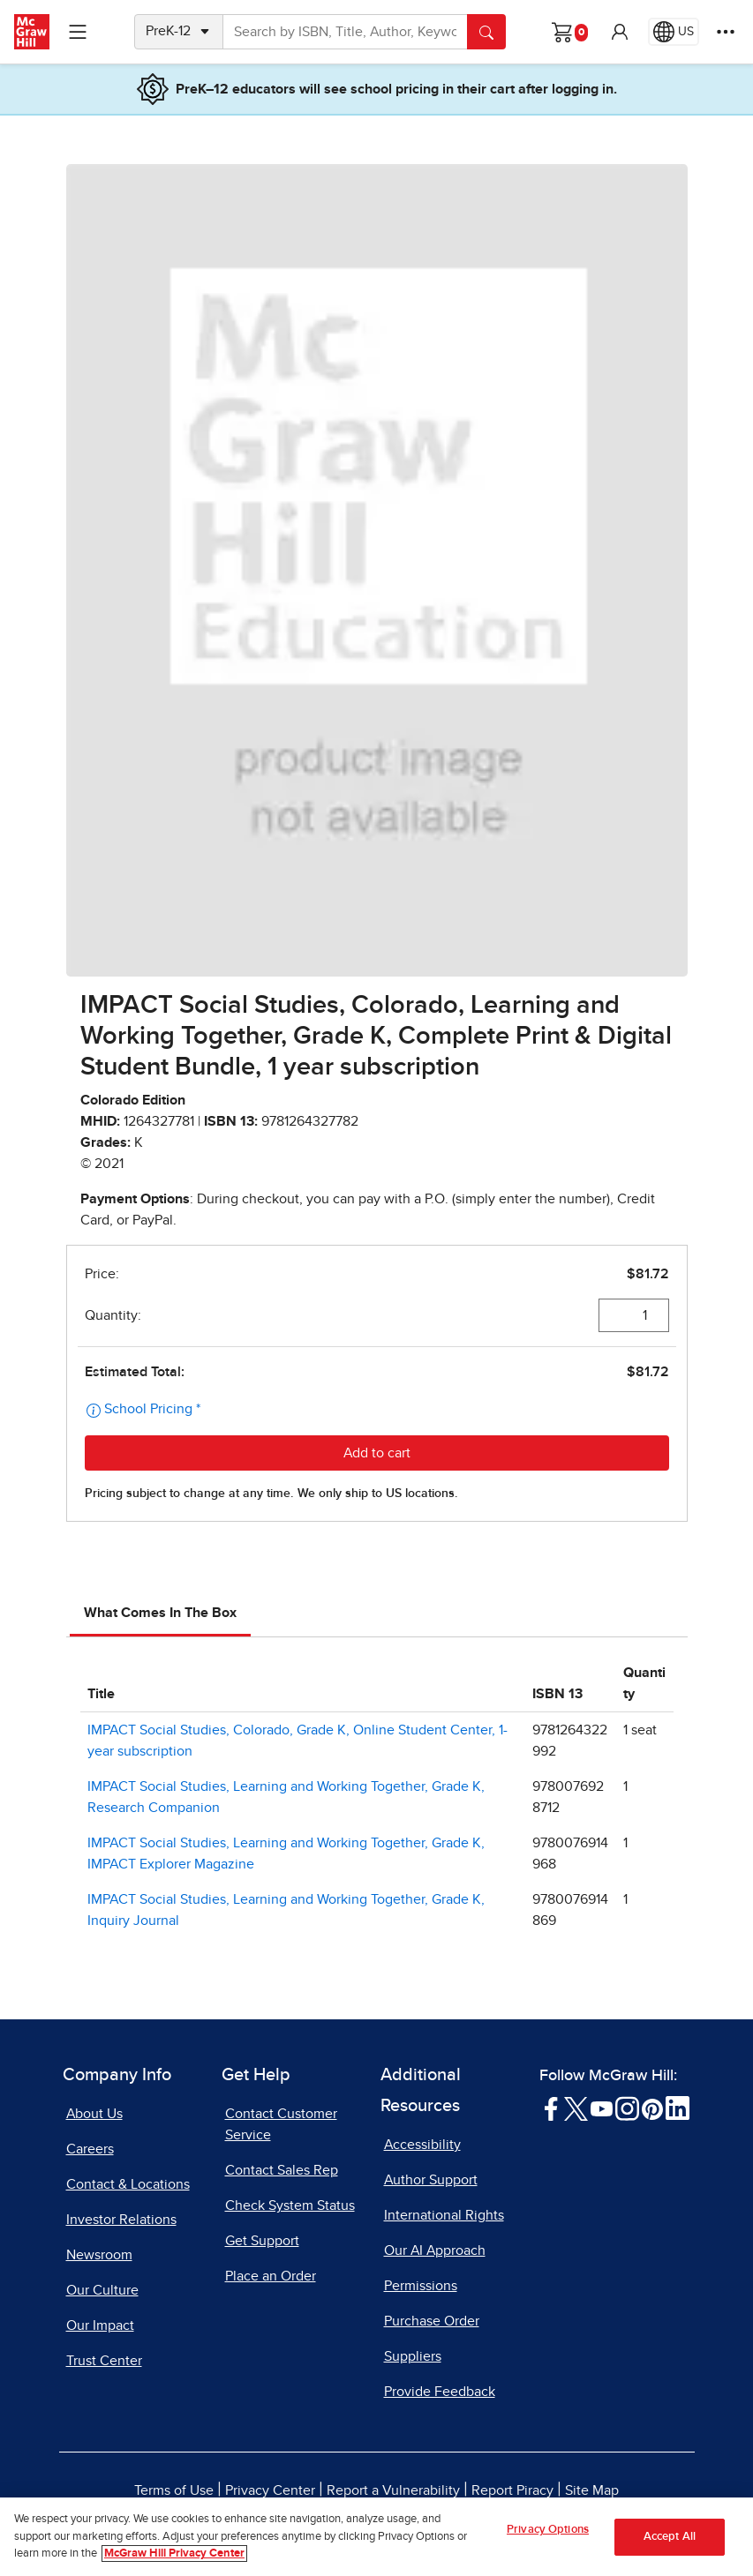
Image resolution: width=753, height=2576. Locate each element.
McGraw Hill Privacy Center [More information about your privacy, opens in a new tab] (174, 2553)
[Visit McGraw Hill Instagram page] (627, 2107)
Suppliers (412, 2356)
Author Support (431, 2180)
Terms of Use (174, 2490)
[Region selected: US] (673, 32)
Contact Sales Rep (281, 2170)
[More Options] (725, 31)
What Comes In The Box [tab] (160, 1613)
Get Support (262, 2241)
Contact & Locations (128, 2184)
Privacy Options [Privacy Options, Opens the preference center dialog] (548, 2529)
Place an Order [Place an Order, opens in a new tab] (270, 2276)
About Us (94, 2114)
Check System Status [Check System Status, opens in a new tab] (290, 2205)
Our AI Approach (435, 2250)
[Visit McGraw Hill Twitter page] (576, 2107)
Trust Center (104, 2361)
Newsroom (99, 2255)
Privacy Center (270, 2490)
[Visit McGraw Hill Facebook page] (551, 2107)
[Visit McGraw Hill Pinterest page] (652, 2107)
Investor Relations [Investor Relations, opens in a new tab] (121, 2220)
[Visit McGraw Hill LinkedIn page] (677, 2107)
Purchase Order (431, 2321)
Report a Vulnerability (393, 2490)
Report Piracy (512, 2490)
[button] (620, 31)
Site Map (592, 2490)
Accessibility (422, 2145)
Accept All (670, 2536)
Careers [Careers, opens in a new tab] (90, 2149)
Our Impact (100, 2325)
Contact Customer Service (281, 2124)
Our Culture (102, 2290)
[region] (376, 2536)
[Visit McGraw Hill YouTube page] (602, 2107)
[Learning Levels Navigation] (78, 32)
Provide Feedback (439, 2392)
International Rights (444, 2215)
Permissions (420, 2286)
